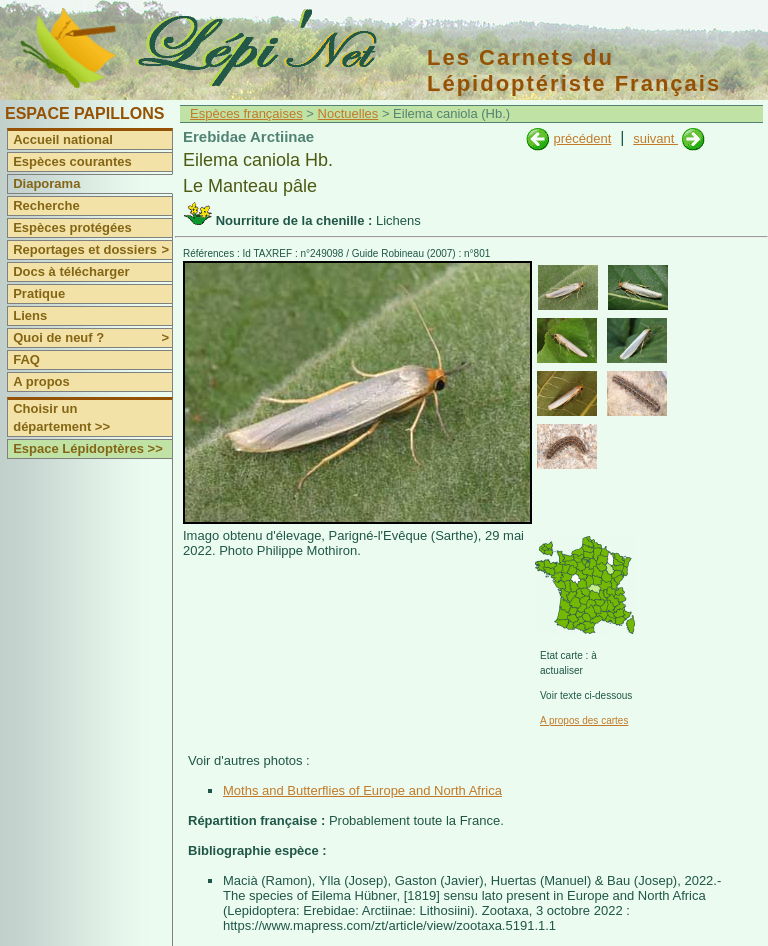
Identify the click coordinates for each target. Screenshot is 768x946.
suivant (655, 138)
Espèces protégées (72, 227)
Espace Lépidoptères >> (88, 448)
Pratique (39, 293)
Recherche (46, 205)
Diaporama (46, 183)
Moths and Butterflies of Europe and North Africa (362, 790)
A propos (41, 381)
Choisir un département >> (61, 417)
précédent (582, 138)
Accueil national (63, 139)
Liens (30, 315)
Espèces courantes (72, 161)
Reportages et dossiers (92, 250)
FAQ (26, 359)
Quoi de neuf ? (92, 338)
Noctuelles (348, 113)
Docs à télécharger (71, 271)
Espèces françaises (246, 113)
